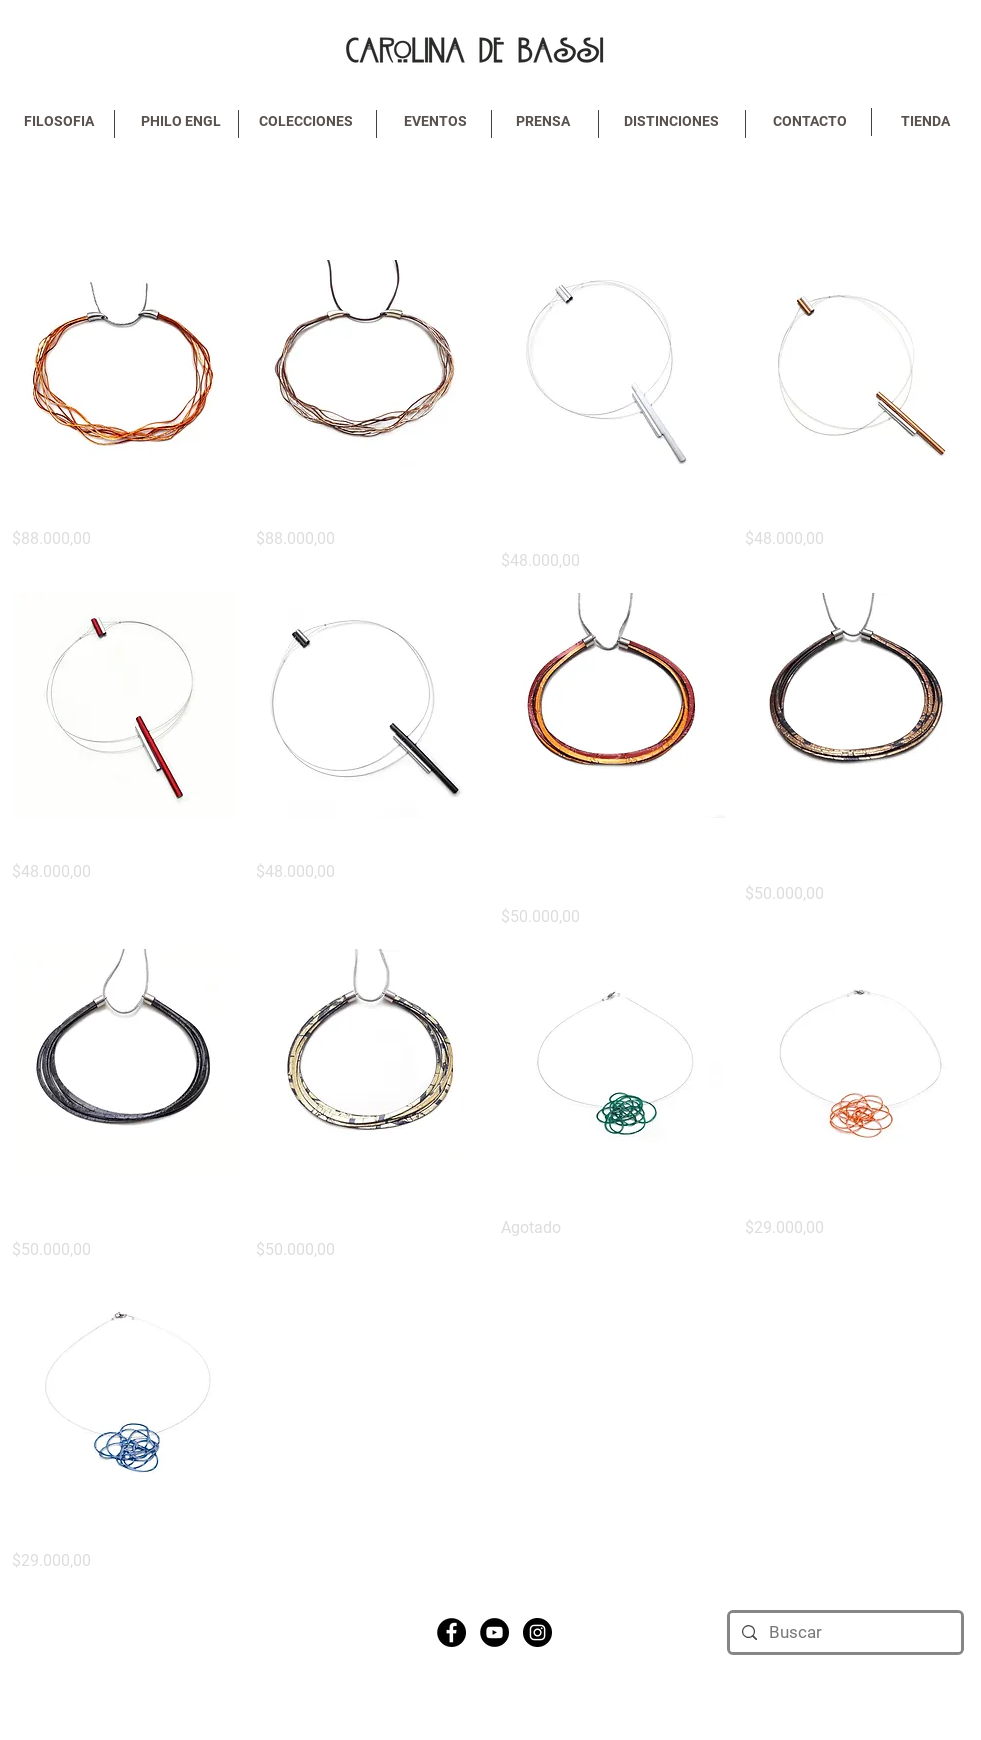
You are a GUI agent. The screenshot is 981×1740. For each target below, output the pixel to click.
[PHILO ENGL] (181, 122)
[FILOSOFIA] (59, 122)
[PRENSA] (543, 122)
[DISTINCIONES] (672, 122)
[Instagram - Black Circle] (537, 1632)
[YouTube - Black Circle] (494, 1632)
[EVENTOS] (436, 122)
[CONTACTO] (810, 122)
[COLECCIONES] (306, 122)
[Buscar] (844, 1633)
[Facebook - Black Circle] (451, 1632)
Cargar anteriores (491, 201)
